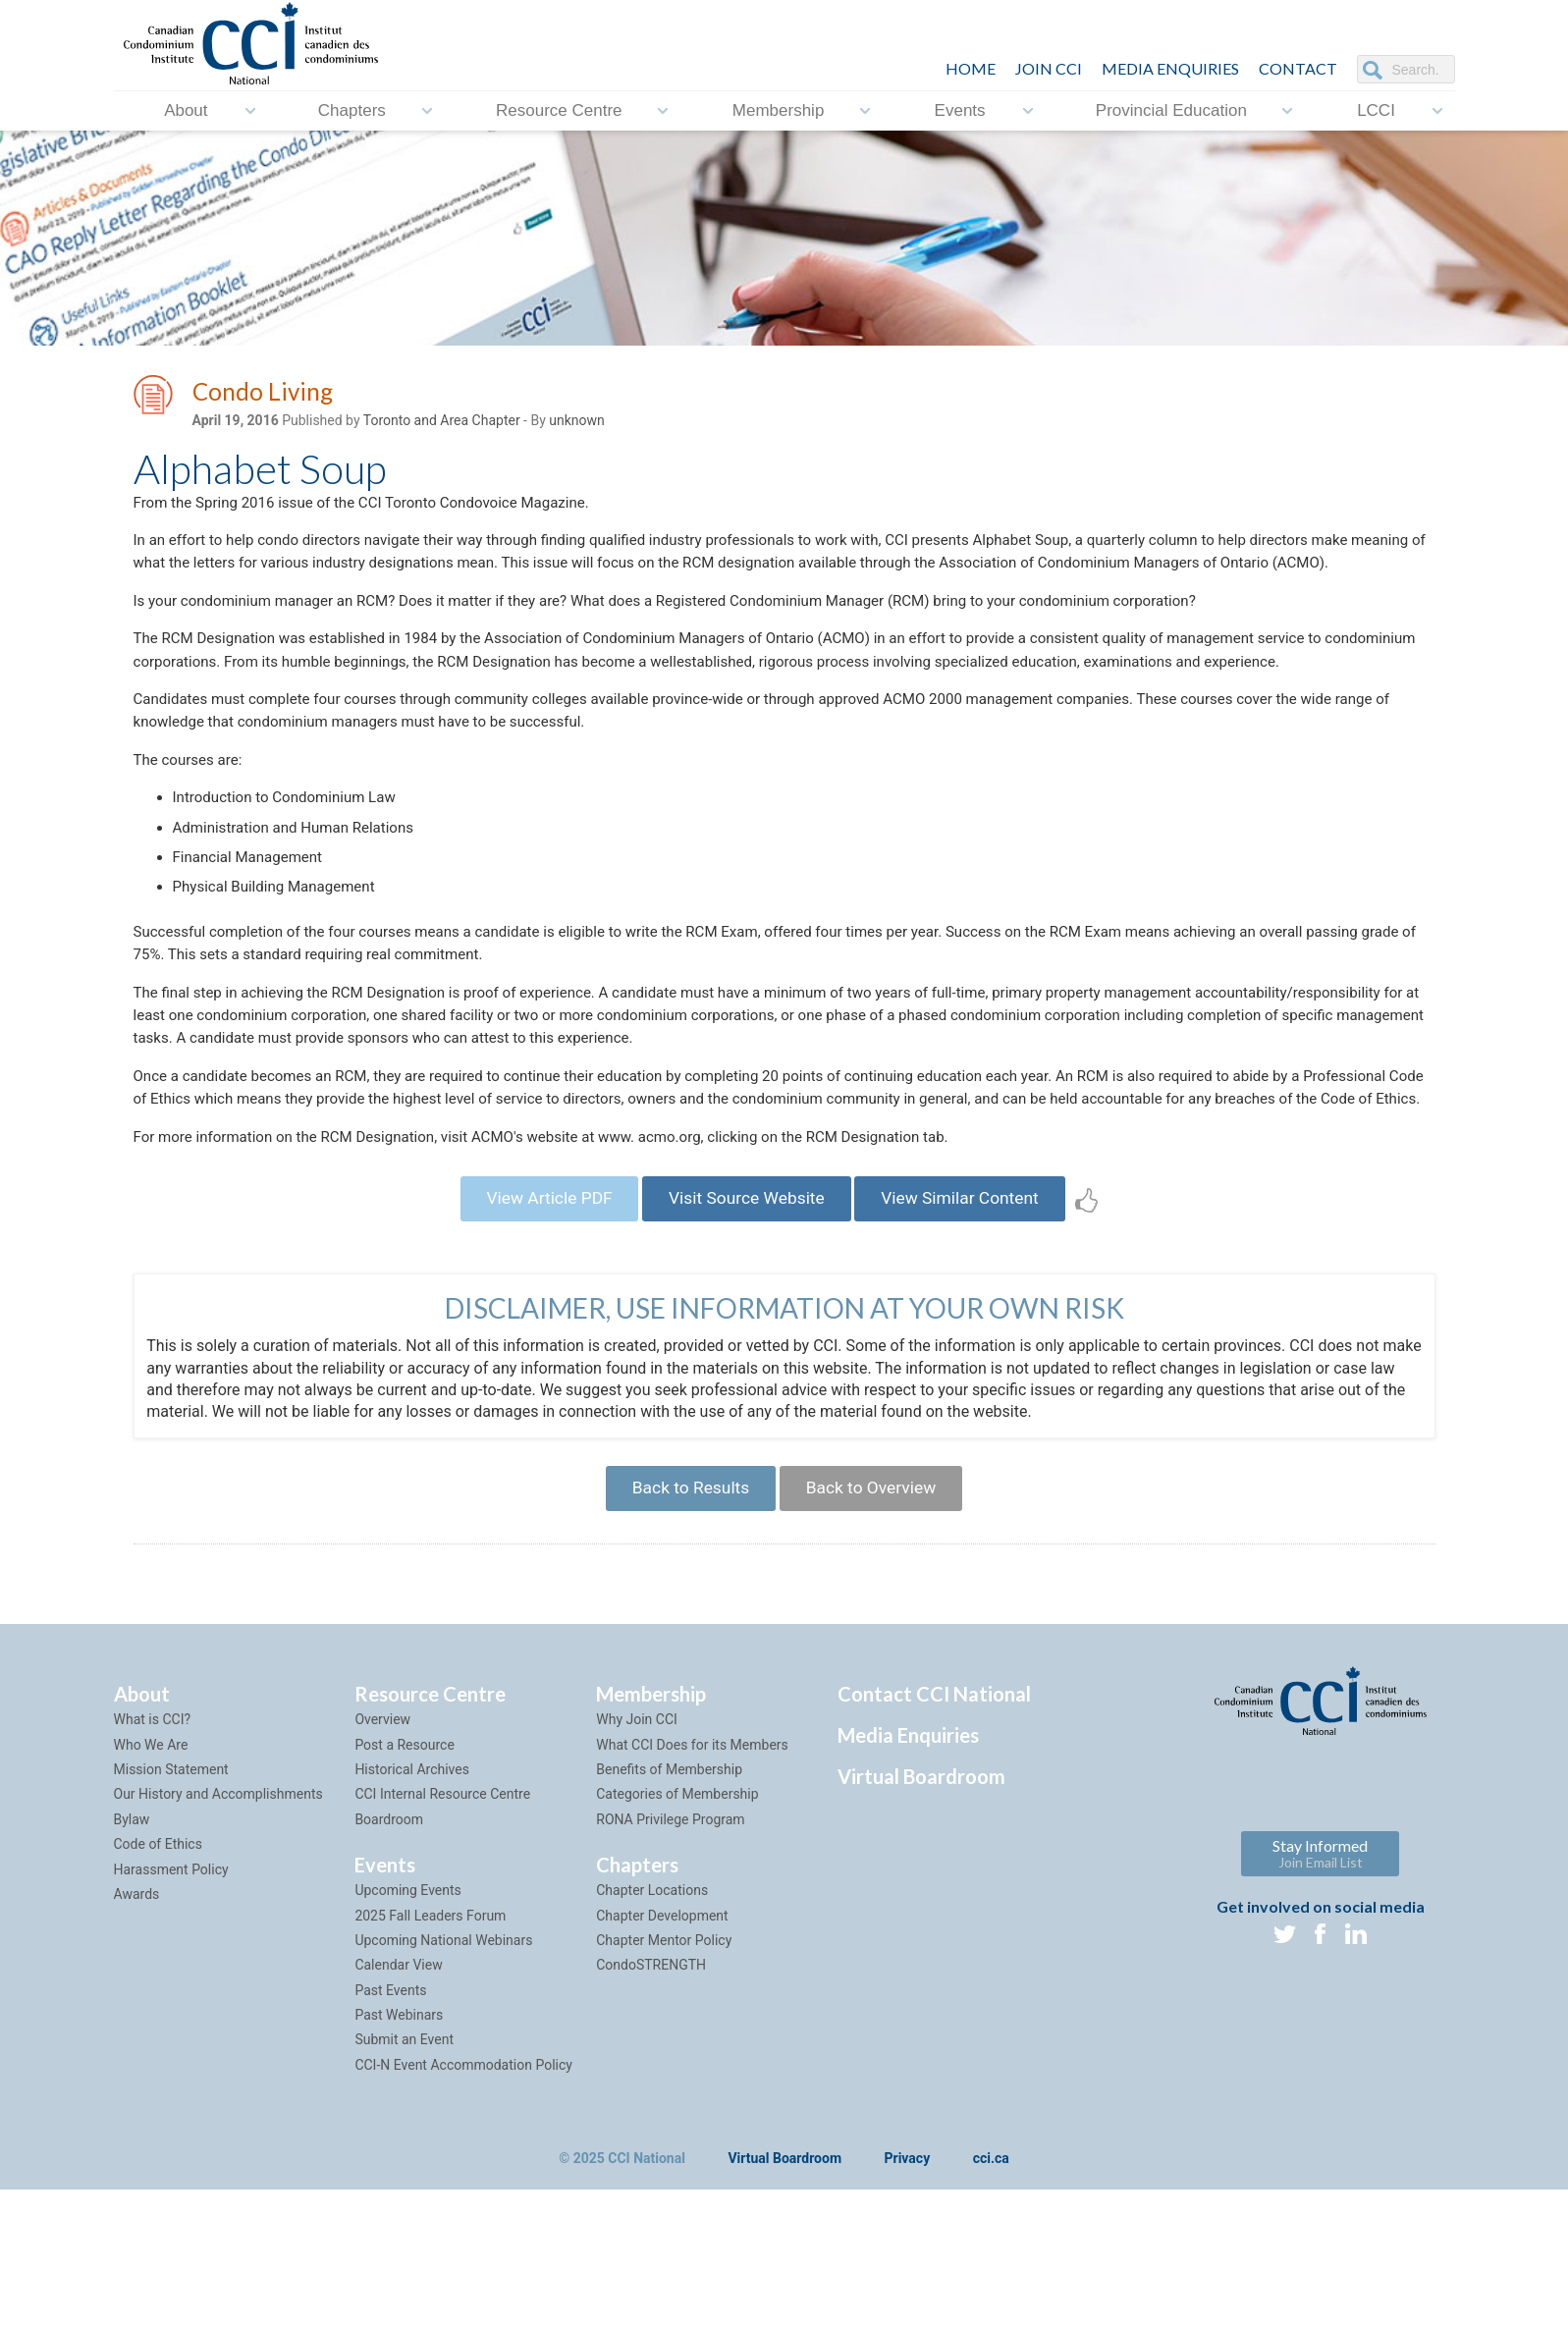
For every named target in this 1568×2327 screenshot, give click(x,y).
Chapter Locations (652, 2026)
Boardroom (388, 1956)
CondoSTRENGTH (651, 2101)
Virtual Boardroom (921, 1912)
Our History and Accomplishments (218, 1930)
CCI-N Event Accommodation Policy (463, 2201)
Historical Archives (411, 1906)
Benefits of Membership (669, 1906)
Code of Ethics (158, 1980)
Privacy (908, 2295)
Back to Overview (876, 1621)
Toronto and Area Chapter (441, 423)
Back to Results (685, 1621)
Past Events (390, 2127)
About (185, 110)
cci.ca (991, 2295)
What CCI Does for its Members (692, 1881)
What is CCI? (152, 1856)
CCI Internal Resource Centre (442, 1930)
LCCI (1376, 110)
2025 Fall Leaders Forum (430, 2052)
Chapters (352, 110)
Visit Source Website (746, 1327)
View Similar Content (972, 1327)
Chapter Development (662, 2052)
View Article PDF (537, 1327)
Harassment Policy (171, 2006)
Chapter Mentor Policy (663, 2076)
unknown (577, 423)
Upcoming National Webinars (443, 2076)
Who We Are (151, 1881)
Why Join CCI (636, 1856)
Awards (137, 2030)
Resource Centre (559, 110)
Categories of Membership (677, 1930)
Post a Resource (404, 1881)
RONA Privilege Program (670, 1956)
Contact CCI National (934, 1830)
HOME (971, 68)
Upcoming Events (407, 2026)
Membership (778, 110)
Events (960, 110)
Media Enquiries (1170, 68)
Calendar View (398, 2101)
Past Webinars (398, 2151)
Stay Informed (1320, 1990)
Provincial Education (1171, 110)
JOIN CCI (1048, 68)
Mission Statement (171, 1906)
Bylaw (132, 1956)
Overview (382, 1856)
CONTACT (1298, 68)
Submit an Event (404, 2177)
